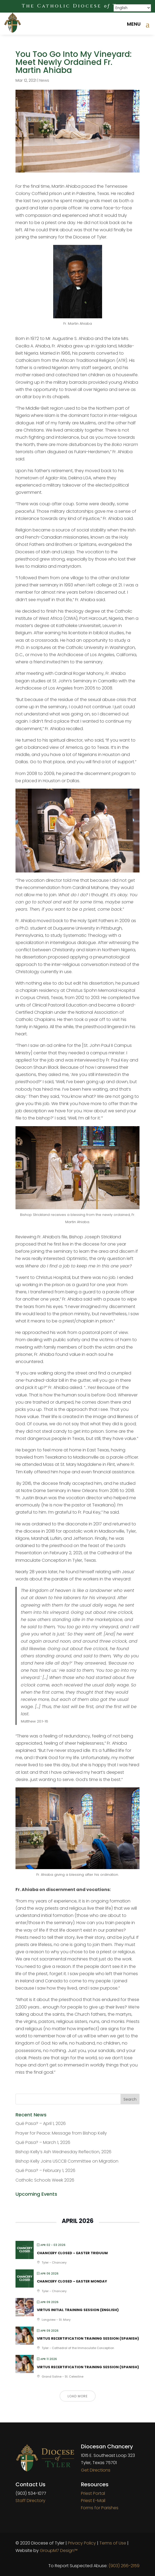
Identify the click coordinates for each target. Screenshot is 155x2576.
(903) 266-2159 (124, 2566)
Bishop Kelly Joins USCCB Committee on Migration (67, 2161)
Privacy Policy (82, 2543)
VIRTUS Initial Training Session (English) (78, 2309)
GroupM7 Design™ (59, 2550)
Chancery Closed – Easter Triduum (72, 2253)
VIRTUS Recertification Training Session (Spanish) (88, 2338)
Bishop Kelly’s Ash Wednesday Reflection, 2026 (63, 2152)
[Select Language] (132, 7)
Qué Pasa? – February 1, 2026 (45, 2170)
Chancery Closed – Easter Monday (72, 2281)
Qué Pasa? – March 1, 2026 (42, 2142)
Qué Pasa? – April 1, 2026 (40, 2123)
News (44, 80)
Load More (78, 2396)
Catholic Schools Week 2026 (44, 2180)
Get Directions (95, 2470)
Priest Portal (93, 2493)
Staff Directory (30, 2500)
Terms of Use (112, 2543)
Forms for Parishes (99, 2508)
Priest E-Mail (93, 2500)
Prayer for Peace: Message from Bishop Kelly (61, 2133)
